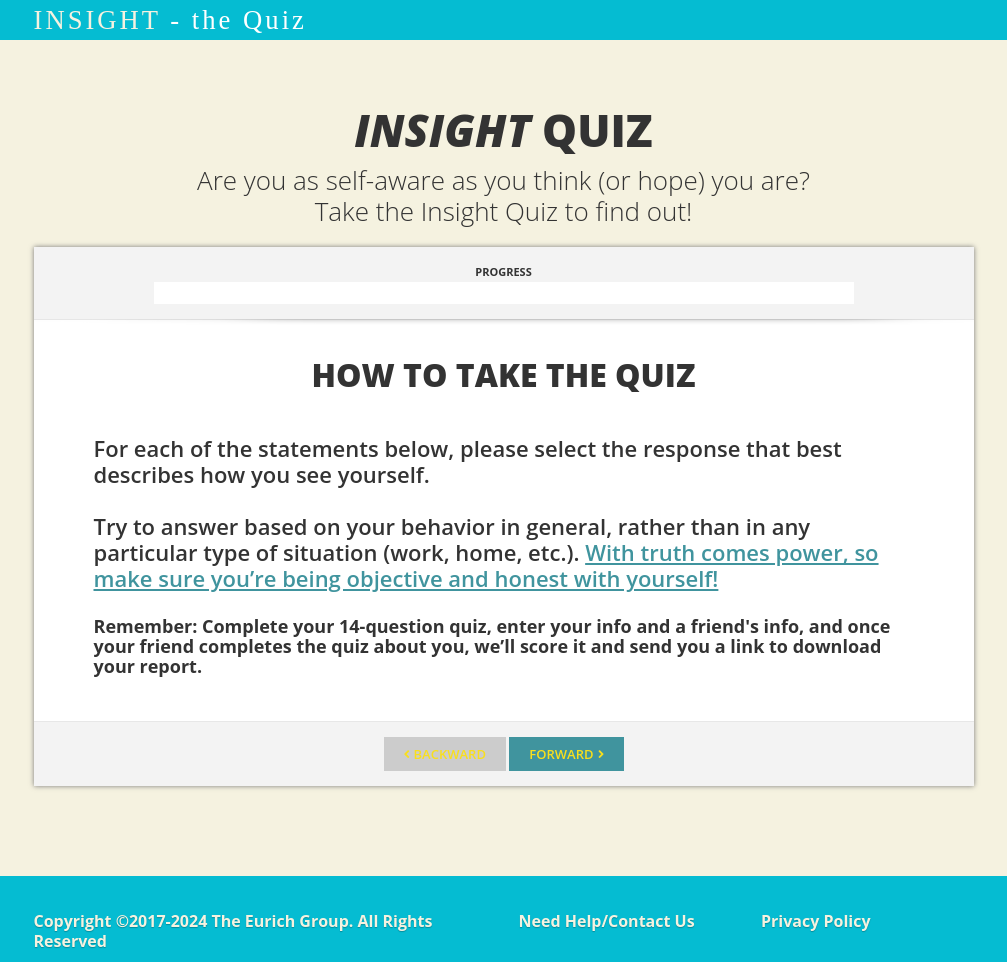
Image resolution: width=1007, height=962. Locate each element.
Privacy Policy (816, 921)
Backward (450, 754)
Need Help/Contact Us (607, 921)
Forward (561, 754)
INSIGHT (97, 20)
